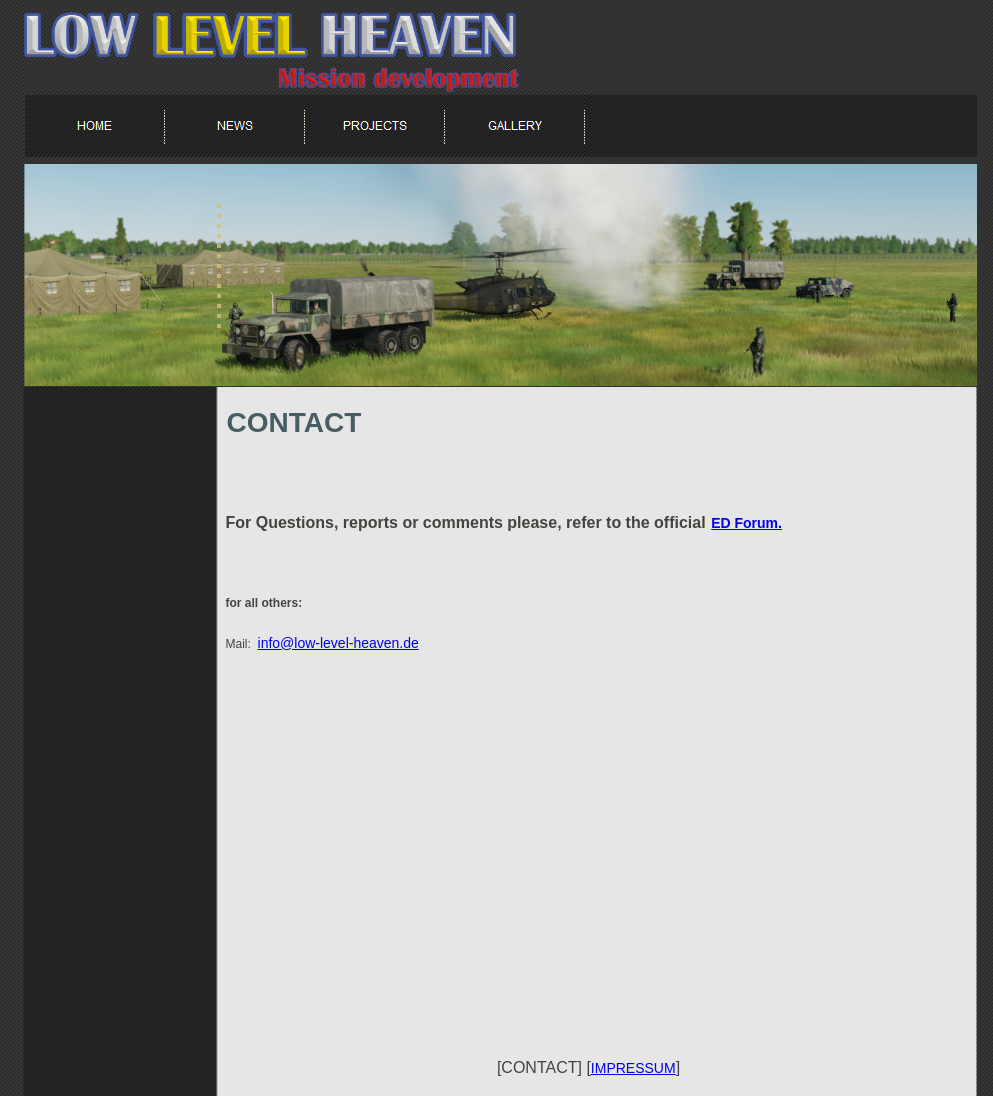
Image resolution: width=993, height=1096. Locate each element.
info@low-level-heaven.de (338, 643)
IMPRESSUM (633, 1068)
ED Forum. (746, 523)
